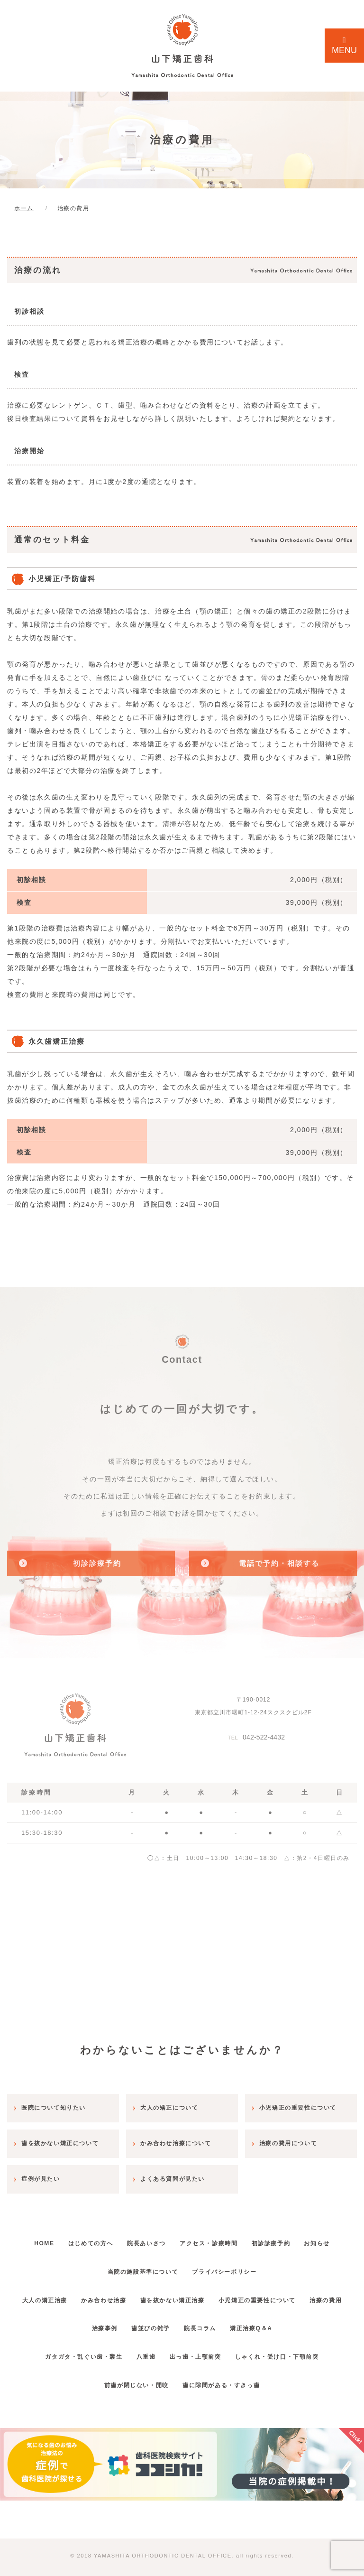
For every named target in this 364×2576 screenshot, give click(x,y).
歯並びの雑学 (174, 2319)
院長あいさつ (166, 2234)
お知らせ (92, 2263)
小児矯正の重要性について (292, 2291)
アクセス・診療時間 (236, 2234)
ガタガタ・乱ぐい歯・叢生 (71, 2348)
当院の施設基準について (162, 2263)
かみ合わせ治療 (122, 2291)
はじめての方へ (102, 2234)
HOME (48, 2234)
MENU (344, 45)
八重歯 (142, 2348)
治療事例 (119, 2319)
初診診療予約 (306, 2234)
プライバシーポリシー (252, 2263)
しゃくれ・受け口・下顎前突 (289, 2348)
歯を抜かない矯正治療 (199, 2291)
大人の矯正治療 (55, 2291)
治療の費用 (69, 2319)
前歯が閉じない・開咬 (132, 2376)
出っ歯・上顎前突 (199, 2348)
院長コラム (231, 2319)
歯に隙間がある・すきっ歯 (225, 2376)
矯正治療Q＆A (290, 2319)
